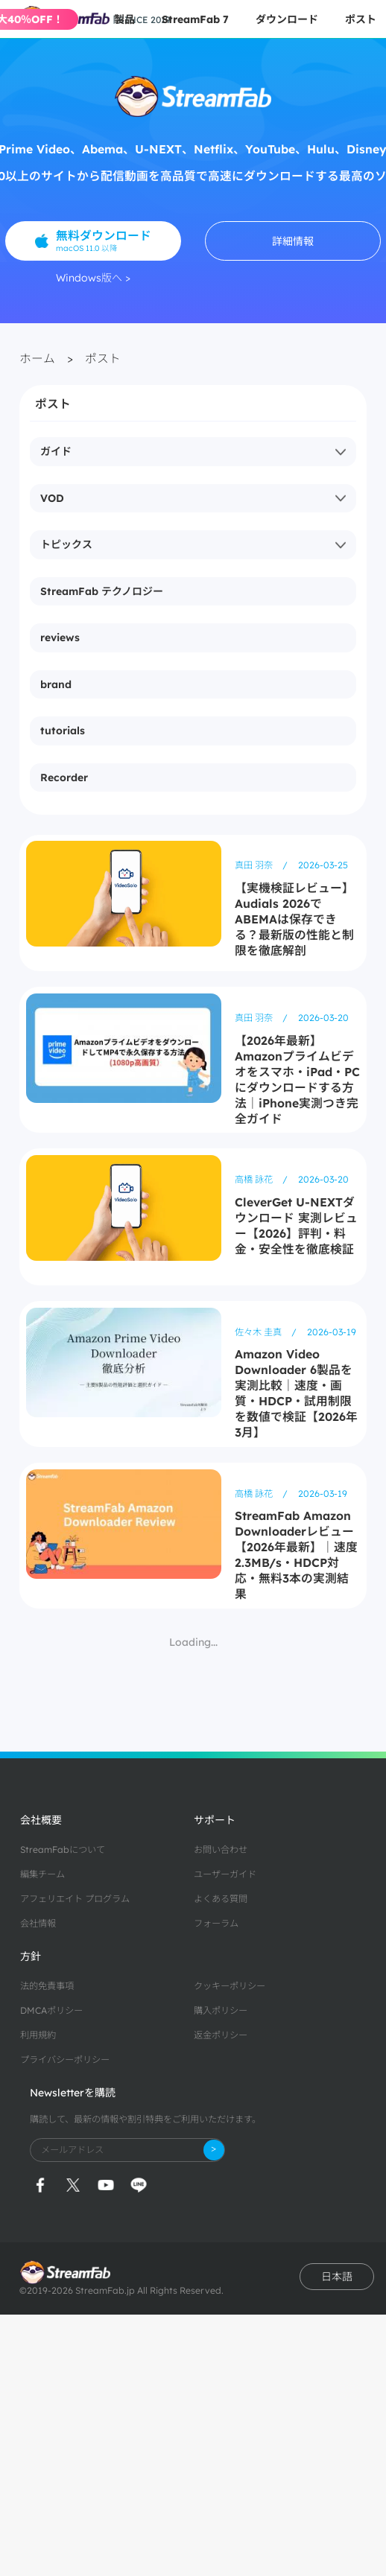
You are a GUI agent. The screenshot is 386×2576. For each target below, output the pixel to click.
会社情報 (38, 1923)
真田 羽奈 (255, 865)
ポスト (360, 19)
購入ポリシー (220, 2010)
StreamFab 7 (195, 19)
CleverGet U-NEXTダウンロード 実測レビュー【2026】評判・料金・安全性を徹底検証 (296, 1225)
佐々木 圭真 (259, 1332)
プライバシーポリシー (65, 2059)
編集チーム (42, 1874)
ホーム (37, 358)
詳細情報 (293, 241)
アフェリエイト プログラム (75, 1898)
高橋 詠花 (255, 1179)
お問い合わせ (220, 1849)
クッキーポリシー (229, 1985)
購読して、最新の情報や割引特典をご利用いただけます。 (145, 2119)
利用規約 (38, 2035)
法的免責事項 (47, 1985)
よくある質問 (220, 1898)
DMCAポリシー (51, 2010)
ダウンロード (287, 19)
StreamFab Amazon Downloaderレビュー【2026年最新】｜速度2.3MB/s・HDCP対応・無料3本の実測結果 (296, 1554)
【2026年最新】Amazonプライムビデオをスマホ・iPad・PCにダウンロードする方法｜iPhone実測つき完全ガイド (297, 1079)
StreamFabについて (62, 1849)
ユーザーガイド (225, 1874)
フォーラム (216, 1923)
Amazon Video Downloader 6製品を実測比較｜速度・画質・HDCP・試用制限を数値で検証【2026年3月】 (296, 1393)
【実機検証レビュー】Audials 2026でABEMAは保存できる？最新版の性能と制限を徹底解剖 (294, 919)
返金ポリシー (220, 2035)
